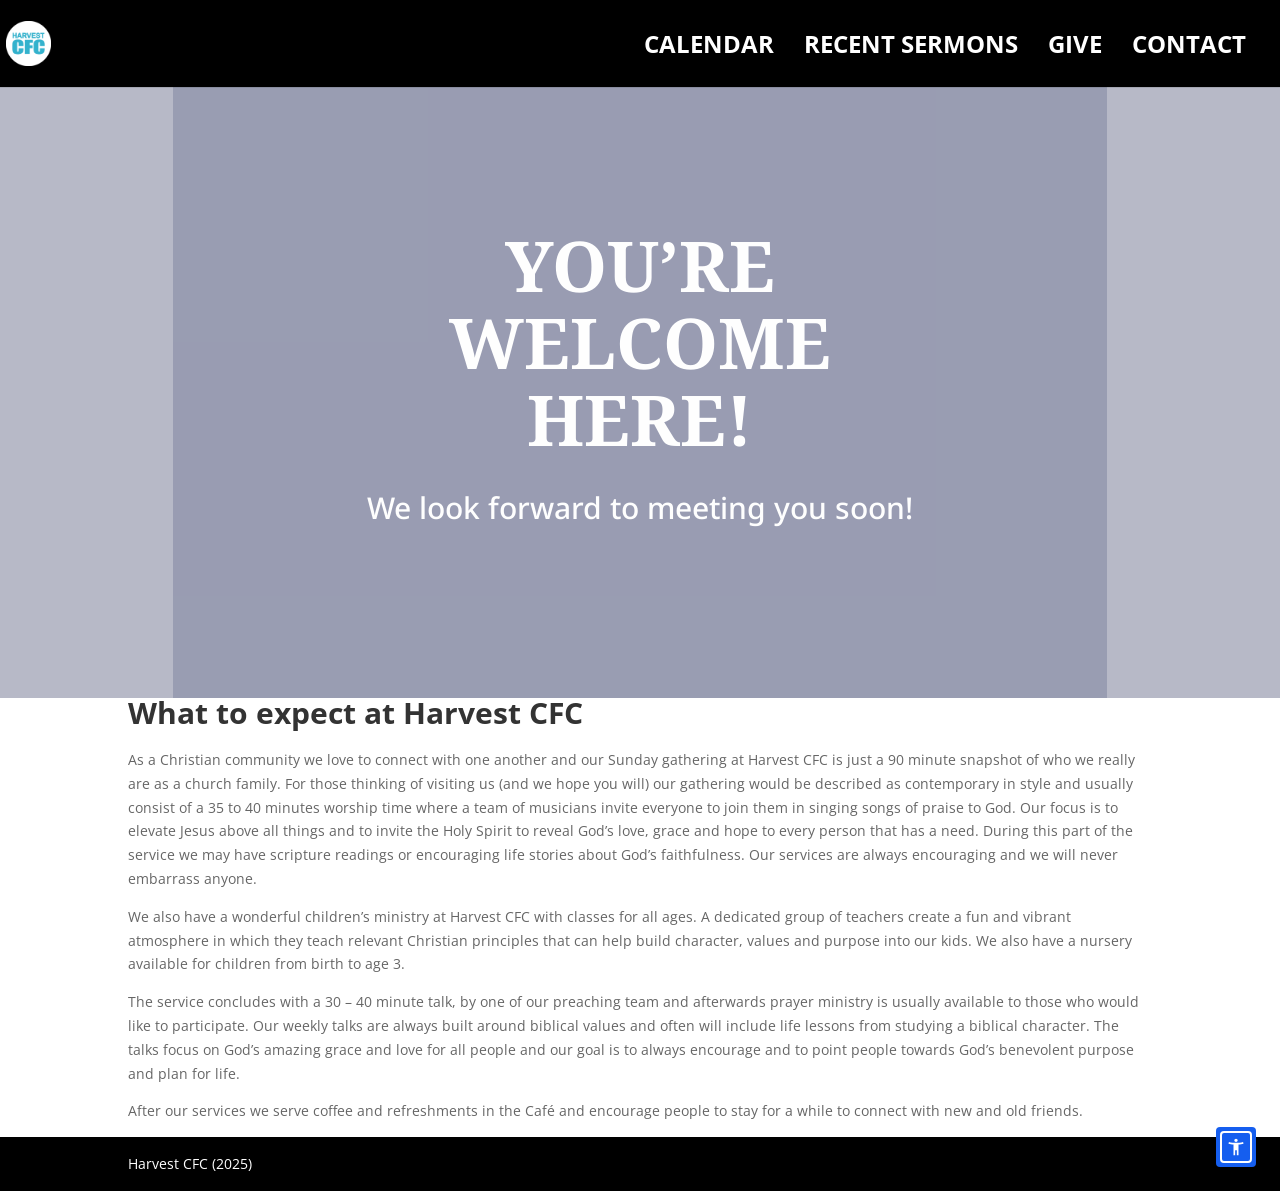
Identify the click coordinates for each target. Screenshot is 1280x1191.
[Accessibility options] (1236, 1147)
